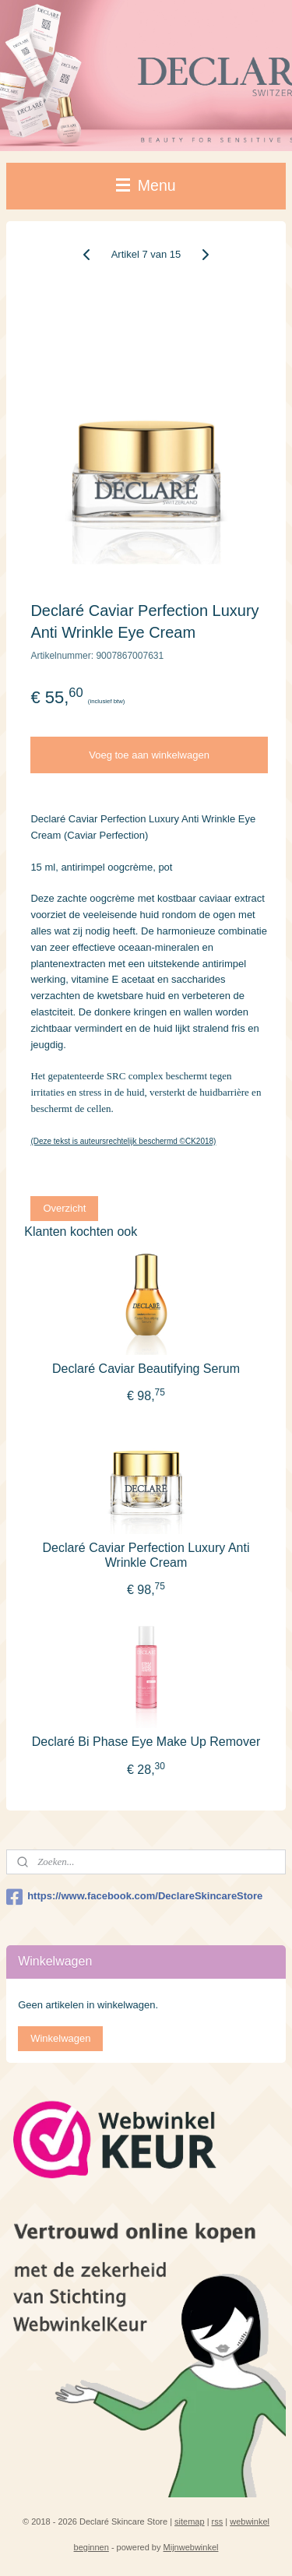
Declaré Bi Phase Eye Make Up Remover (146, 1741)
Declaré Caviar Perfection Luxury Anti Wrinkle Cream (146, 1555)
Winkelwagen (60, 2038)
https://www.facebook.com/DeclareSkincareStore (134, 1897)
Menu (145, 185)
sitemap (189, 2521)
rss (217, 2521)
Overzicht (64, 1208)
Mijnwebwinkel (191, 2547)
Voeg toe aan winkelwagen (149, 755)
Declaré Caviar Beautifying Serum (146, 1368)
